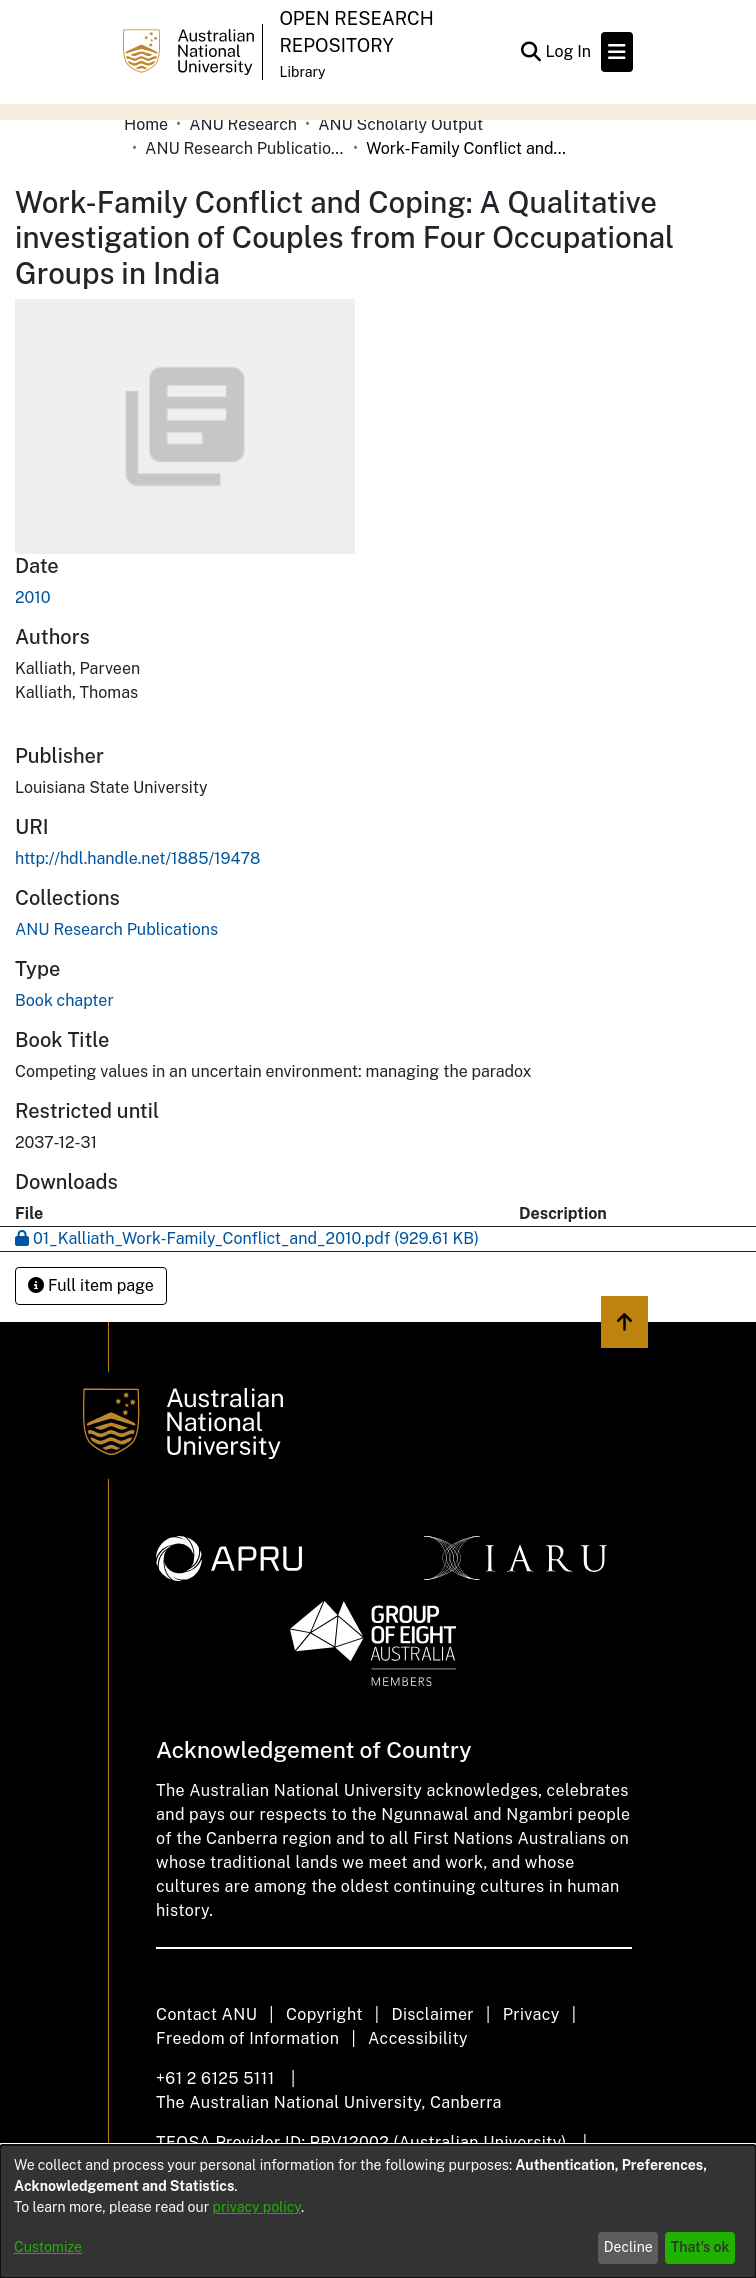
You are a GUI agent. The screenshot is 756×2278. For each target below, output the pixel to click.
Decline (628, 2247)
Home (146, 124)
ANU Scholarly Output (400, 124)
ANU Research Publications (245, 148)
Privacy (531, 2014)
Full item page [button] (91, 1285)
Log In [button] (569, 51)
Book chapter (64, 1000)
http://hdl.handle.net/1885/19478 (137, 858)
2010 (33, 597)
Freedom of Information (247, 2038)
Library (302, 72)
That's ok (700, 2247)
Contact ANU (206, 2014)
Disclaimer (432, 2014)
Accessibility (418, 2038)
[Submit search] (530, 52)
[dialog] (378, 2211)
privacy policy (257, 2207)
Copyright (324, 2014)
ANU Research (243, 124)
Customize (48, 2247)
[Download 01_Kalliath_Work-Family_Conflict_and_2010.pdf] (247, 1238)
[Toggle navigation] (617, 52)
